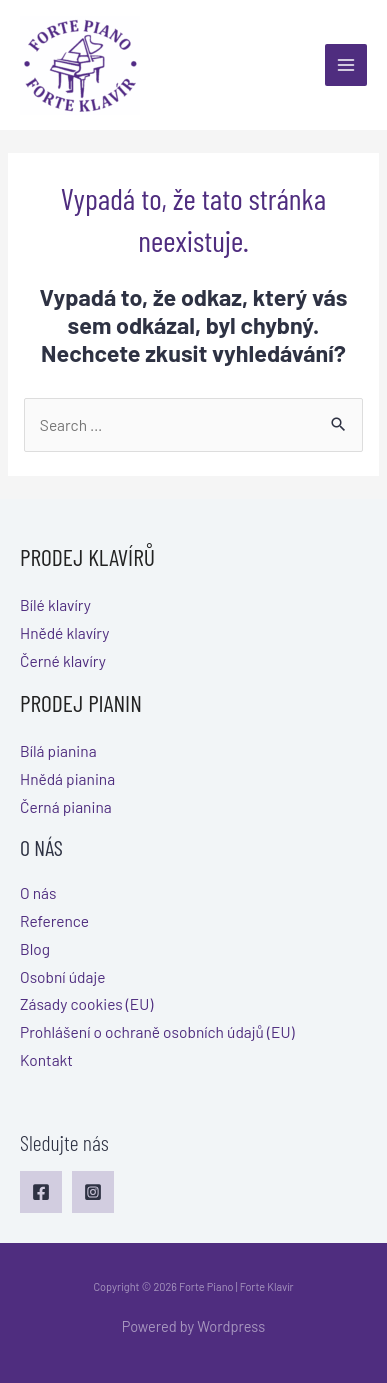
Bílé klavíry (55, 604)
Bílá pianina (58, 750)
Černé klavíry (63, 660)
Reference (54, 920)
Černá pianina (66, 806)
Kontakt (46, 1059)
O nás (38, 892)
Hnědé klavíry (65, 632)
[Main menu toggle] (346, 65)
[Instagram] (93, 1192)
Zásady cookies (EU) (86, 1003)
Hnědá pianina (67, 778)
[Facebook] (41, 1192)
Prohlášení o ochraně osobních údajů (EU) (157, 1031)
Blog (35, 948)
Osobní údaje (63, 976)
